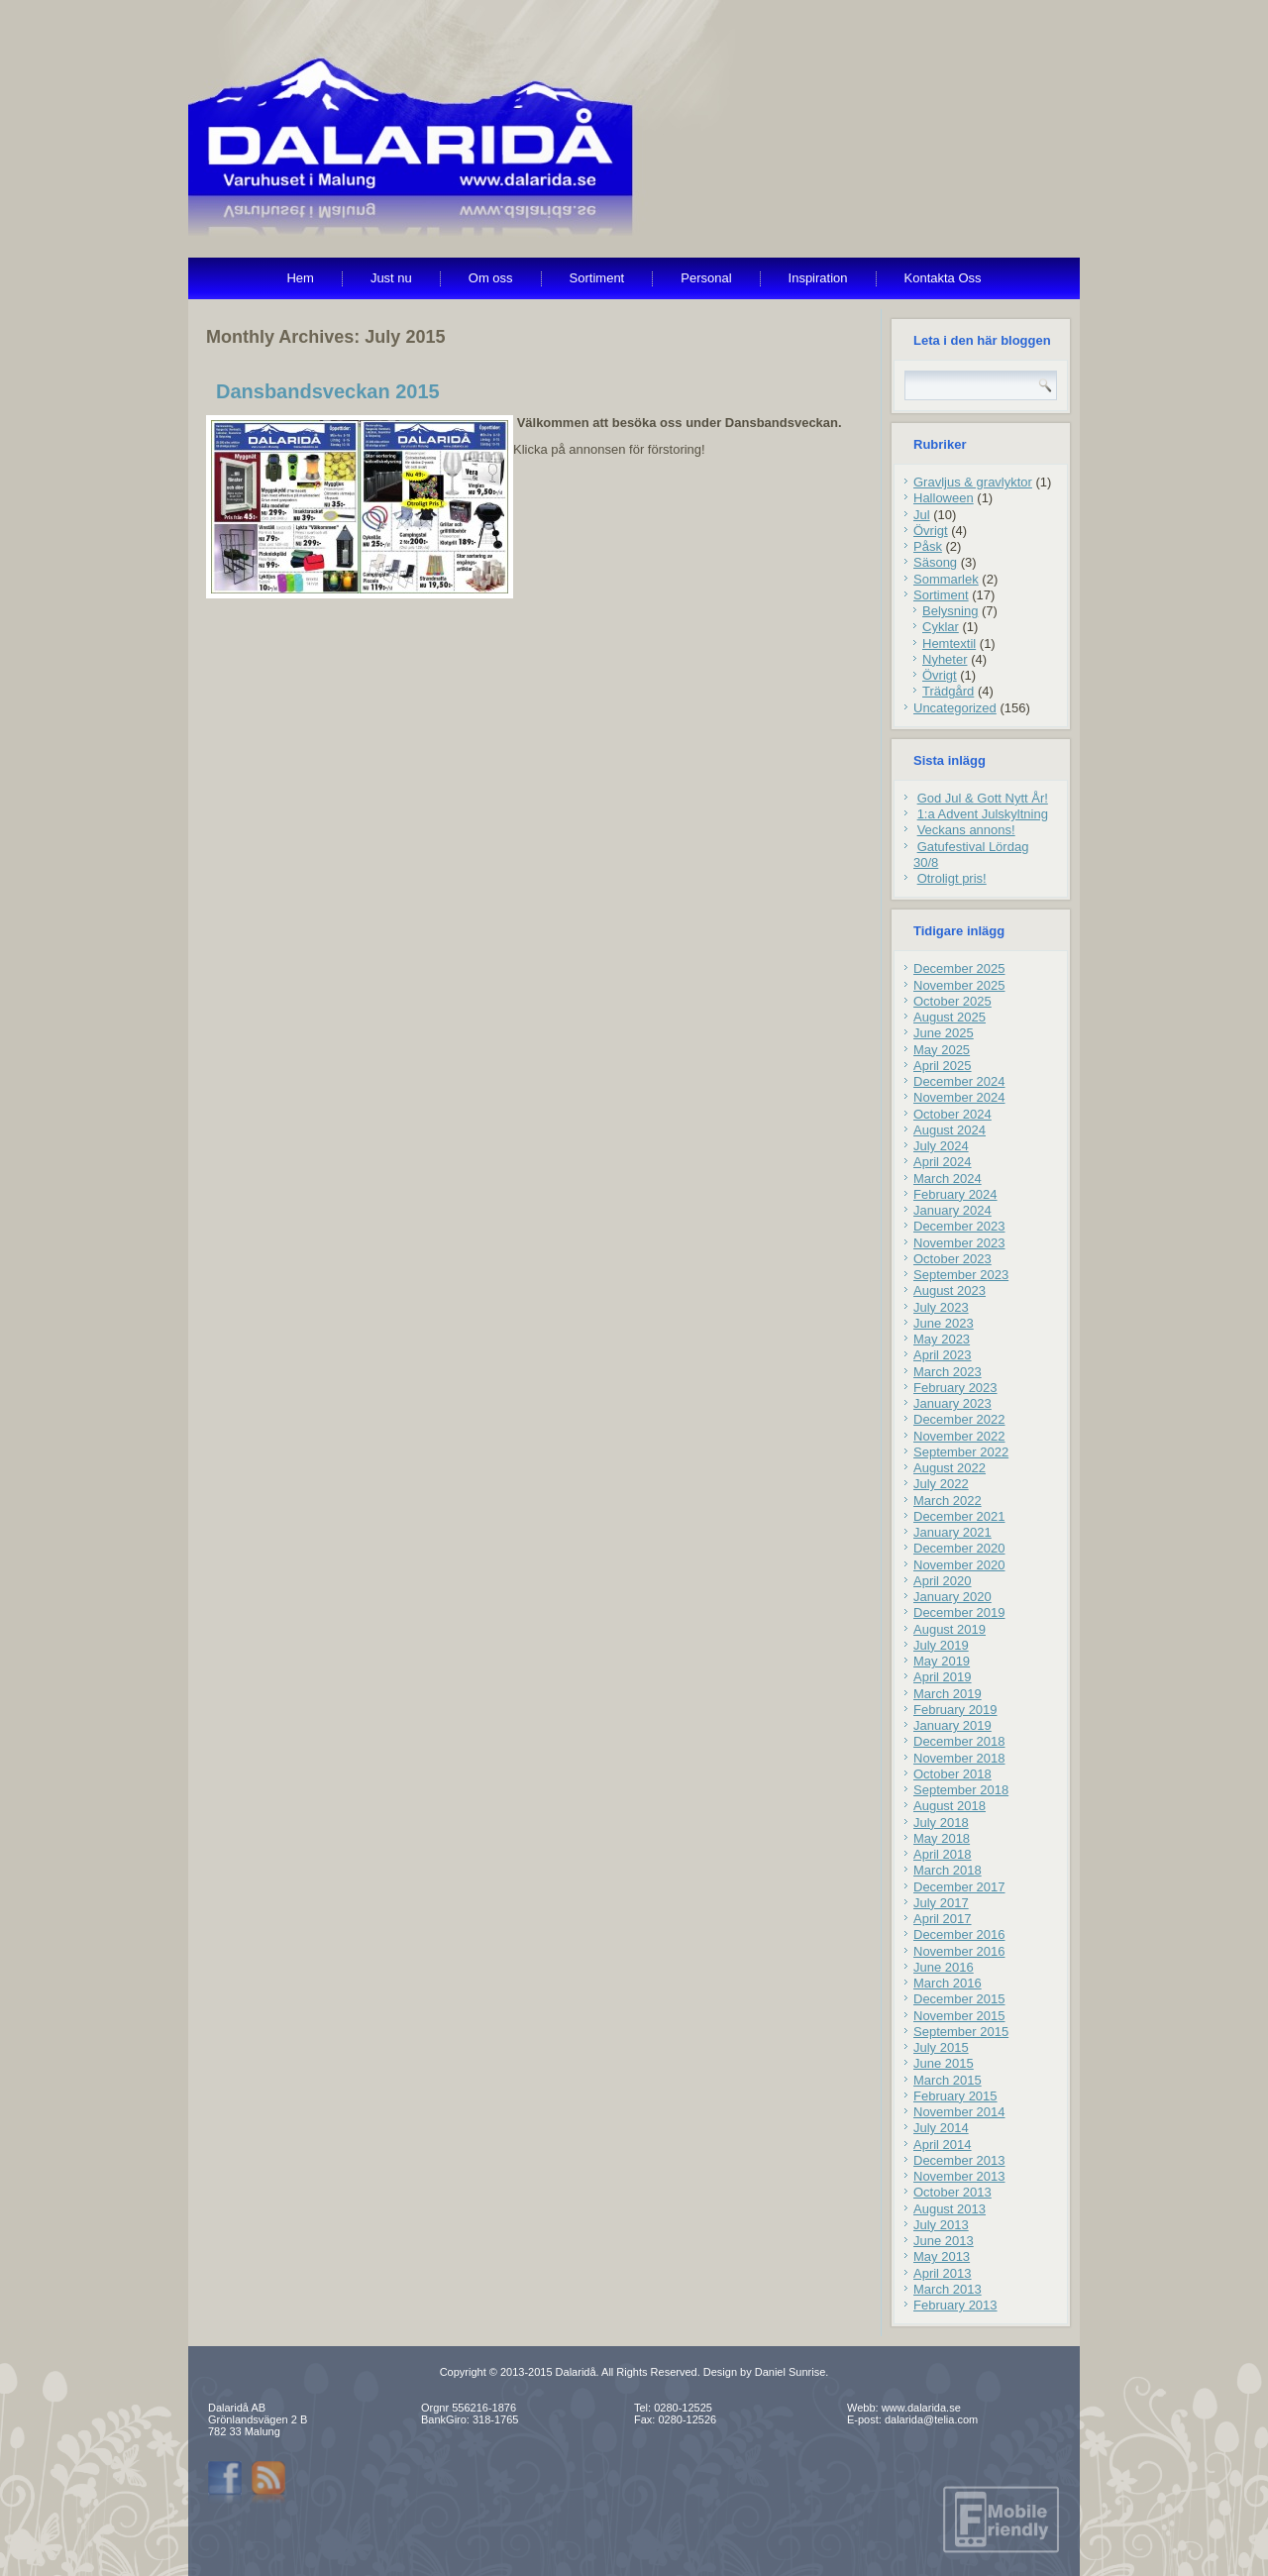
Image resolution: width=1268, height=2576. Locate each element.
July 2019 (941, 1645)
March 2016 (947, 1983)
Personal (706, 277)
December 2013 (959, 2160)
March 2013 (947, 2289)
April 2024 (942, 1161)
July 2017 (941, 1902)
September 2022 (960, 1452)
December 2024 (959, 1081)
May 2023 (941, 1339)
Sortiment (597, 277)
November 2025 (959, 985)
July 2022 (941, 1483)
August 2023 (949, 1290)
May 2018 (941, 1838)
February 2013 (955, 2305)
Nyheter (945, 659)
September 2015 (960, 2031)
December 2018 (959, 1741)
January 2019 (952, 1725)
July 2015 (941, 2047)
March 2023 (947, 1371)
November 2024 (959, 1097)
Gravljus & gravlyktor (972, 482)
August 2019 (949, 1629)
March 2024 (947, 1178)
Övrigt (930, 530)
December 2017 (959, 1886)
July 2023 (941, 1307)
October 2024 (952, 1114)
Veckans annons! (966, 829)
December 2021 (959, 1516)
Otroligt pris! (952, 878)
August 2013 (949, 2208)
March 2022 (947, 1500)
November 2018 (959, 1758)
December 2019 (959, 1612)
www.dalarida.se (921, 2408)
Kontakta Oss (943, 277)
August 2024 (949, 1130)
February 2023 (955, 1387)
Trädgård (948, 691)
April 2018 (942, 1854)
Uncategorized (955, 707)
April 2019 (942, 1676)
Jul (921, 514)
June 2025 (943, 1032)
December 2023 (959, 1226)
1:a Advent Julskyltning (982, 813)
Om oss (491, 277)
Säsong (935, 562)
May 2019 (941, 1661)
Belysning (950, 610)
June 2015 (943, 2063)
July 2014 (941, 2127)
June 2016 (943, 1967)
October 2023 (952, 1258)
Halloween (943, 497)
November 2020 (959, 1564)
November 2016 (959, 1951)
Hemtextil (949, 643)
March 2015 (947, 2080)
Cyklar (940, 626)
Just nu (391, 277)
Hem (299, 277)
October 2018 (952, 1774)
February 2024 (955, 1194)
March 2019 (947, 1693)
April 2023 (942, 1354)
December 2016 (959, 1934)
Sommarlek (946, 579)
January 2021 (952, 1532)
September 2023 (960, 1274)
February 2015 (955, 2096)
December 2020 (959, 1548)
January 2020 (952, 1596)
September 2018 (960, 1789)
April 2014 (942, 2144)
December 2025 (959, 968)
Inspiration (818, 277)
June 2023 (943, 1323)
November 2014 (959, 2111)
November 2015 (959, 2015)
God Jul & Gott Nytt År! (982, 798)
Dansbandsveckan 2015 (328, 391)
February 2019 (955, 1709)
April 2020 (942, 1580)
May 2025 (941, 1049)
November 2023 (959, 1242)
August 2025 (949, 1017)
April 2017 (942, 1918)
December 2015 (959, 1998)
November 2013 (959, 2176)
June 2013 (943, 2240)
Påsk (927, 546)
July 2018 (941, 1822)
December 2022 (959, 1419)
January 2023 (952, 1403)
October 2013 (952, 2192)
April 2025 (942, 1065)
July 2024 (941, 1145)
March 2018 (947, 1870)
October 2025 (952, 1001)
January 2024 (952, 1210)
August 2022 (949, 1467)
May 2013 (941, 2256)
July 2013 (941, 2224)
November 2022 (959, 1436)
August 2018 (949, 1805)
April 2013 (942, 2273)
